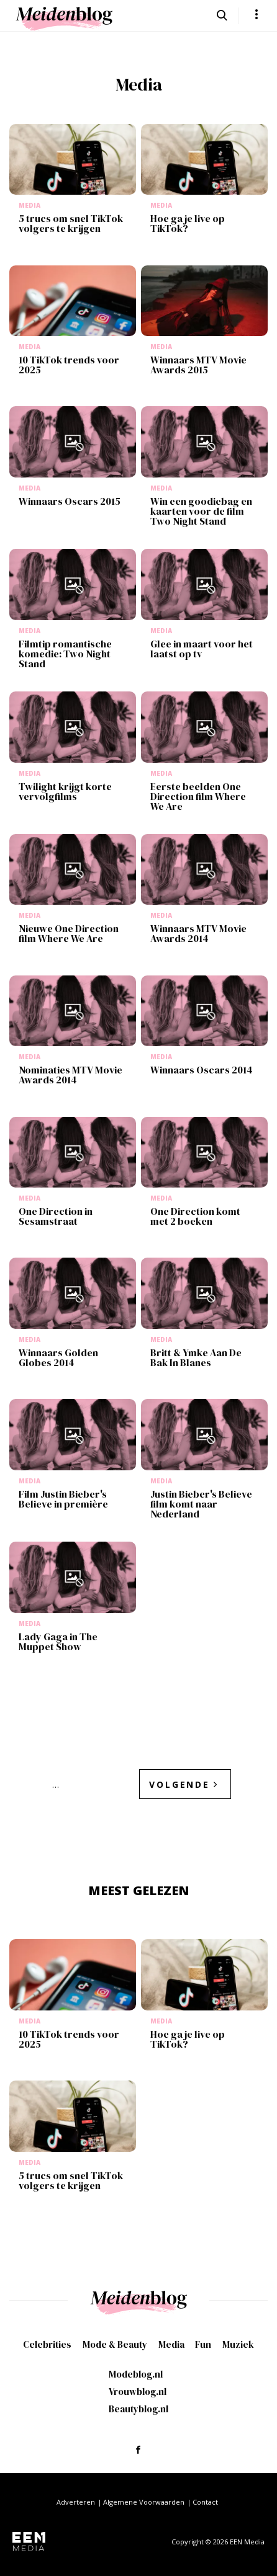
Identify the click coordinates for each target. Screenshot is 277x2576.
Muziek (238, 2344)
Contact (205, 2502)
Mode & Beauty (115, 2344)
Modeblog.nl (136, 2374)
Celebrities (47, 2344)
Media (171, 2344)
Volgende (179, 1784)
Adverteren (76, 2502)
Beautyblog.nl (138, 2408)
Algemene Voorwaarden (143, 2502)
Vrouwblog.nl (137, 2391)
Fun (203, 2344)
